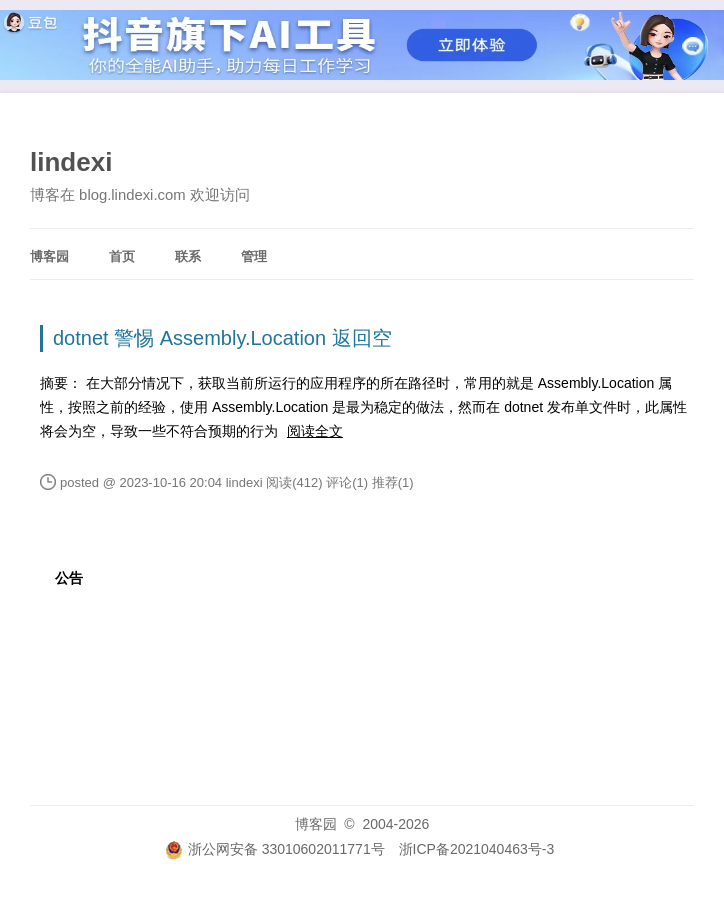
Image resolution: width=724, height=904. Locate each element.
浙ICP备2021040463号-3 (477, 849)
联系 (188, 256)
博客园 (49, 256)
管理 (254, 256)
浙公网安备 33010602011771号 (275, 849)
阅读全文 (315, 431)
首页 (122, 256)
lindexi (71, 162)
